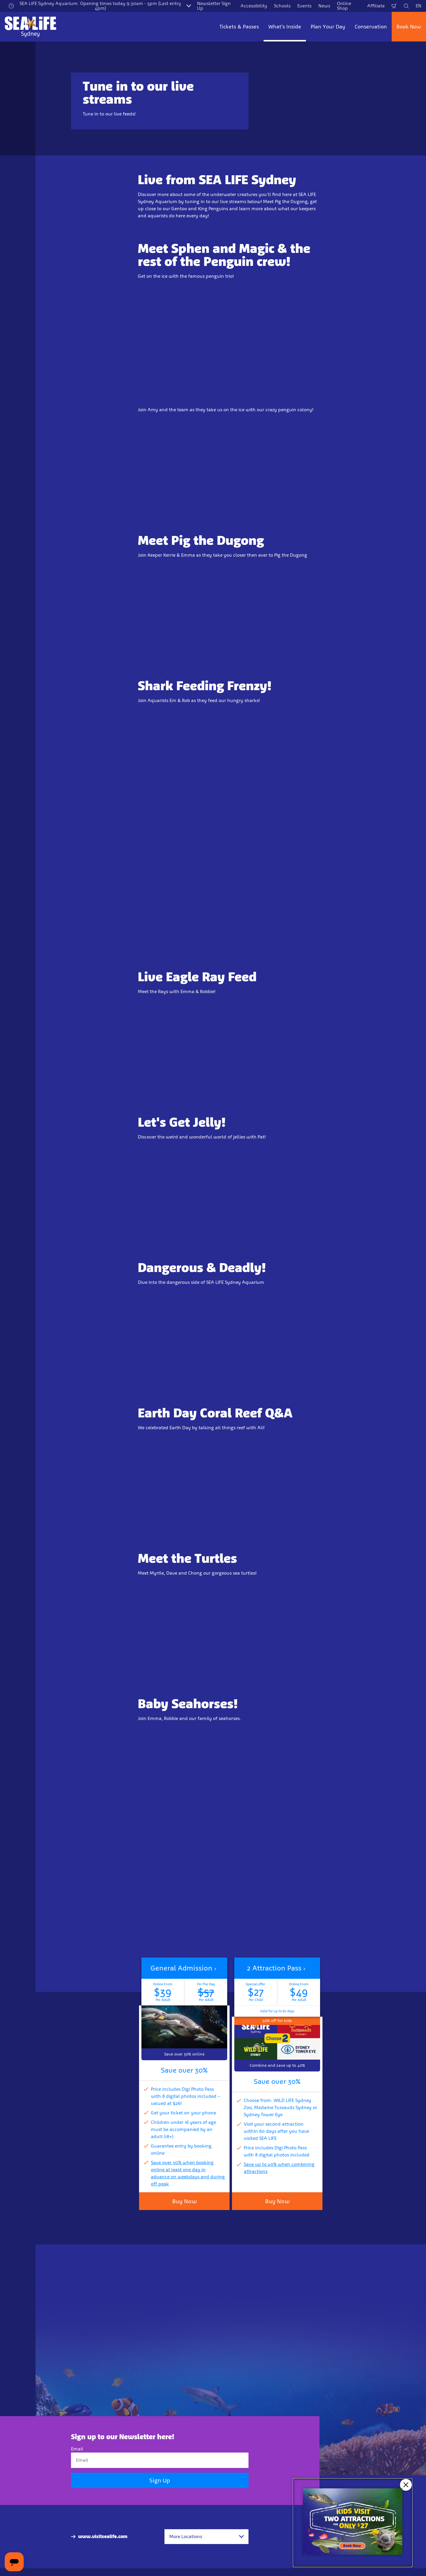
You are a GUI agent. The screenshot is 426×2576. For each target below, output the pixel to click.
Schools (282, 6)
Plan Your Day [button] (328, 26)
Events (304, 6)
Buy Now (184, 2201)
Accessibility (254, 6)
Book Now (408, 26)
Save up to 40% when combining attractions (279, 2167)
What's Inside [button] (284, 26)
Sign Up (159, 2480)
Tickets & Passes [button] (239, 26)
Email (77, 2449)
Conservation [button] (371, 26)
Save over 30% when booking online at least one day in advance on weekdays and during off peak (188, 2173)
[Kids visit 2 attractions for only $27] (352, 2522)
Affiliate (376, 6)
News (324, 6)
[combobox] (206, 2536)
